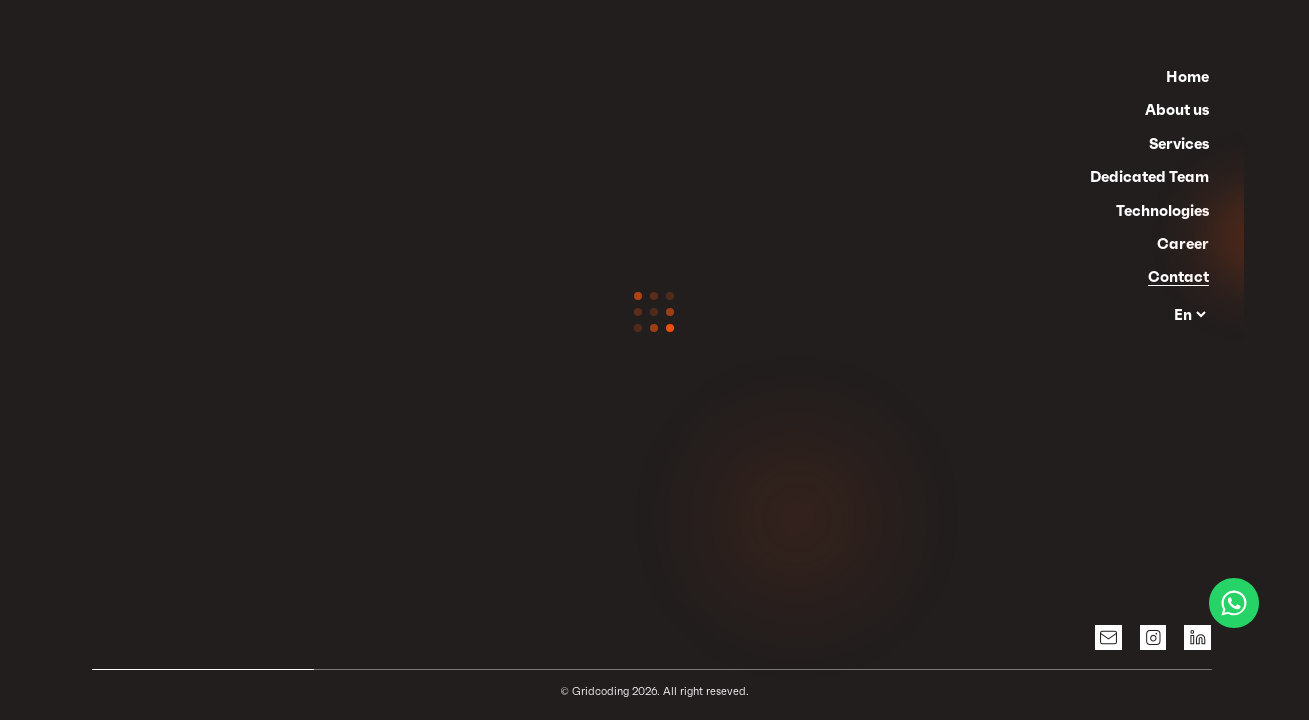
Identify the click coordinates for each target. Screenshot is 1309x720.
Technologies (1162, 210)
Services (1179, 143)
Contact (1178, 276)
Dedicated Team (1149, 176)
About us (1177, 109)
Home (1187, 76)
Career (1183, 243)
